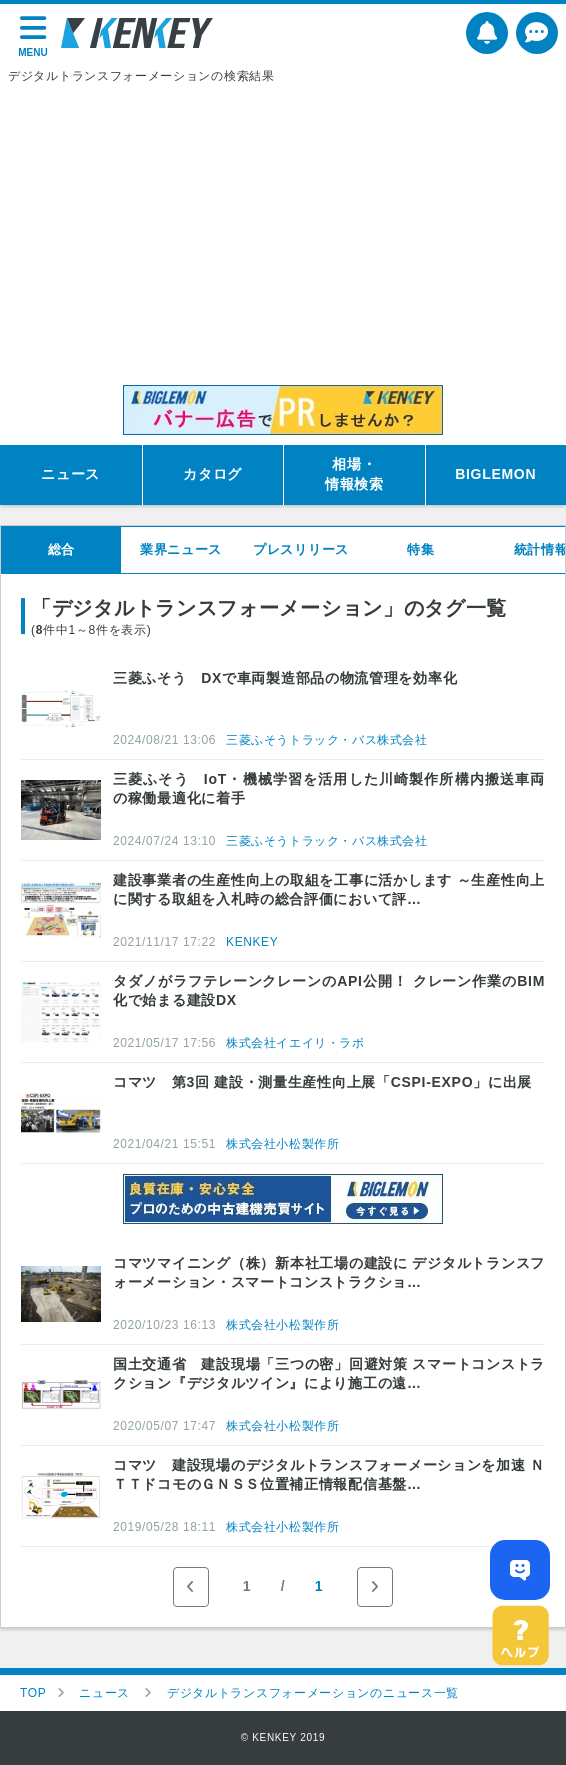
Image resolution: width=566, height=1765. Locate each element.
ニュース (70, 474)
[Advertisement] (283, 235)
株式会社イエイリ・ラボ (295, 1043)
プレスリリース (301, 549)
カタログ (212, 474)
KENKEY (252, 942)
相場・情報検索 (354, 474)
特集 (420, 549)
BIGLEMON (495, 474)
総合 (61, 549)
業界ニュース (181, 549)
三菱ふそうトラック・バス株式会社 (327, 740)
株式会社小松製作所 (282, 1144)
